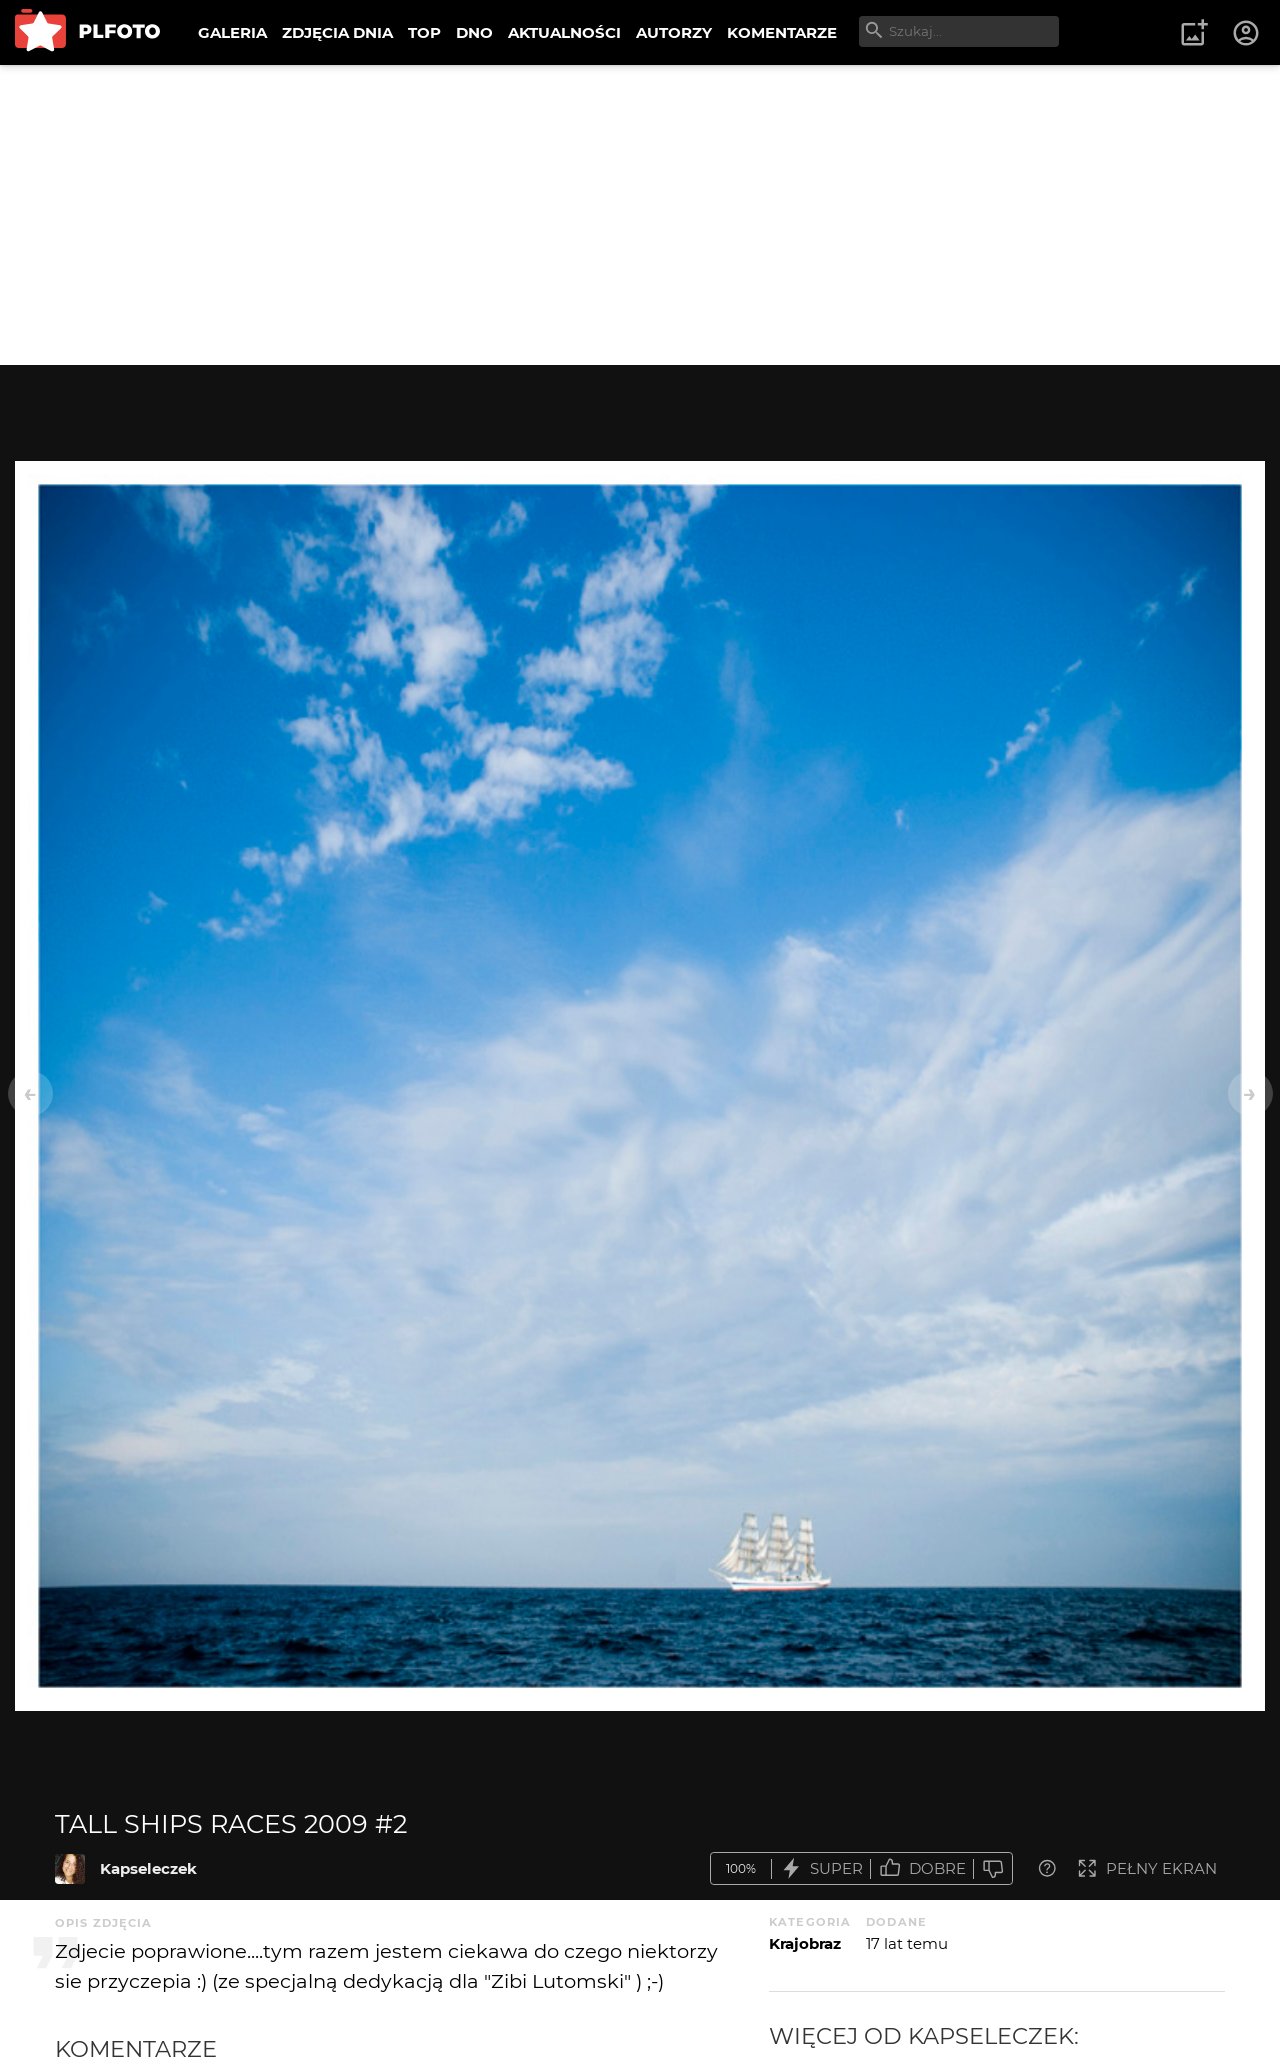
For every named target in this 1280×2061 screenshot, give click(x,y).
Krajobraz (805, 1943)
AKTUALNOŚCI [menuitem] (564, 32)
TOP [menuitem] (424, 32)
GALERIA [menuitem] (232, 32)
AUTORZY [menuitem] (674, 32)
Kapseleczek (148, 1868)
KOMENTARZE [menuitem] (782, 32)
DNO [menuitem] (474, 32)
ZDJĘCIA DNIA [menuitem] (337, 32)
